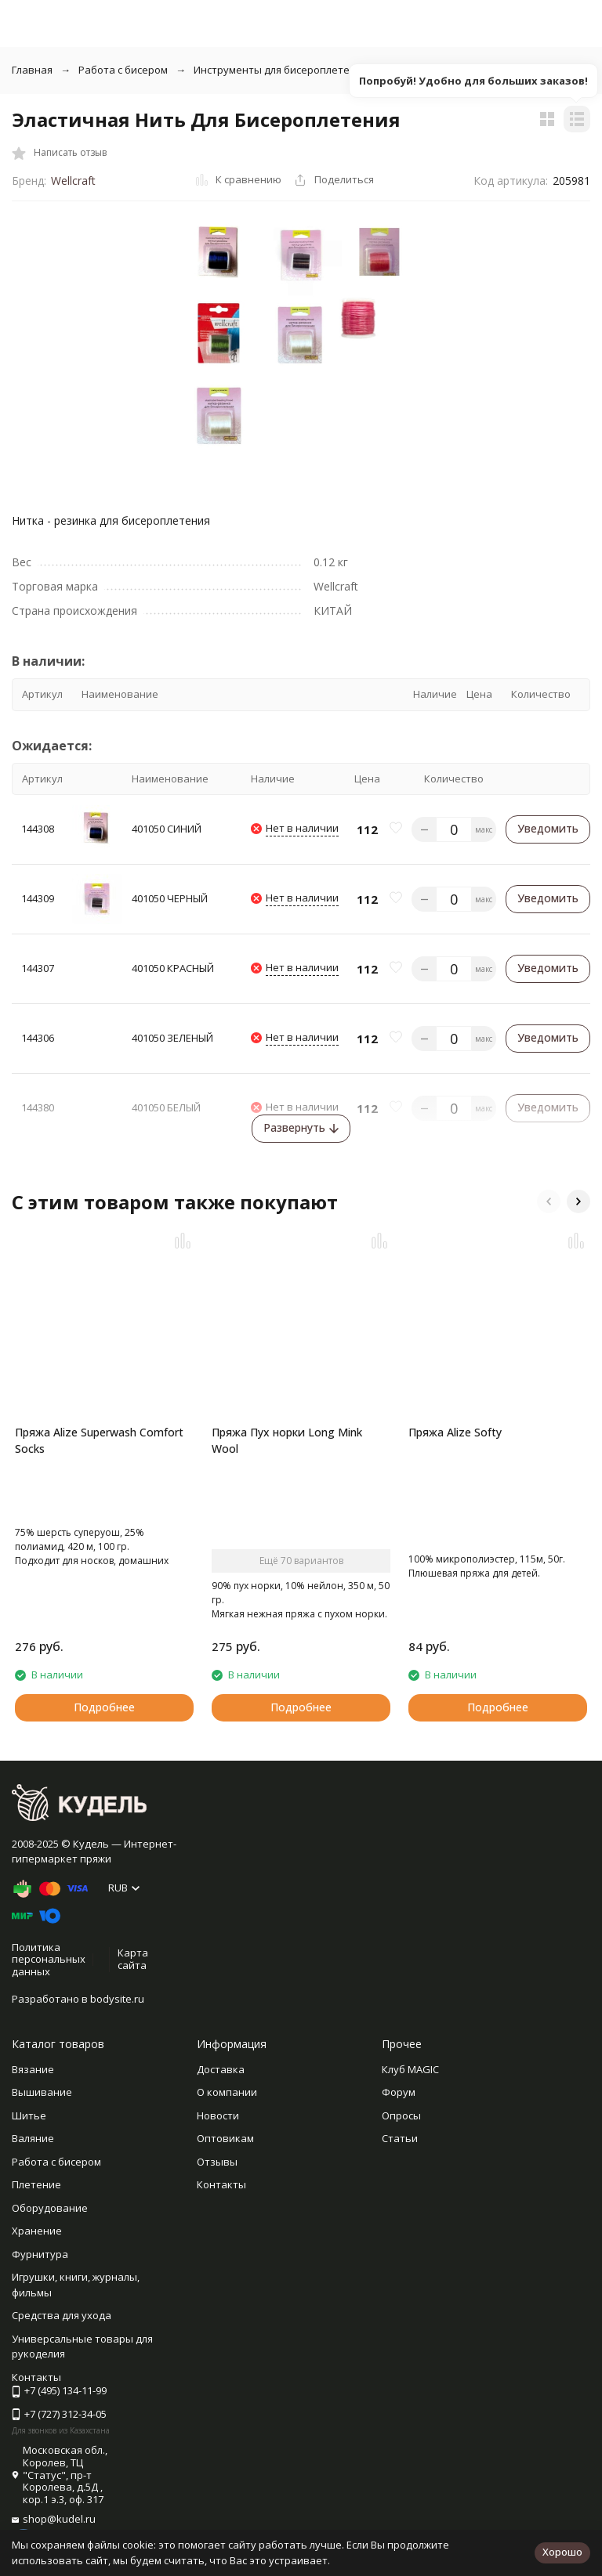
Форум (398, 2092)
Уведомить (547, 828)
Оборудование (50, 2208)
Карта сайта (133, 1959)
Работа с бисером (123, 70)
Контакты (221, 2184)
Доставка (221, 2069)
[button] (548, 1201)
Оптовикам (225, 2138)
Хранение (37, 2231)
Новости (218, 2115)
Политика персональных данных (48, 1959)
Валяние (33, 2138)
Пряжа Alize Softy (455, 1432)
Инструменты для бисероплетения (281, 70)
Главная (32, 70)
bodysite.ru (117, 1999)
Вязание (33, 2069)
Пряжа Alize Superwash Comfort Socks (99, 1440)
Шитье (29, 2115)
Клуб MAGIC (410, 2069)
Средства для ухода (61, 2315)
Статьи (400, 2138)
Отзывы (217, 2162)
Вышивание (42, 2092)
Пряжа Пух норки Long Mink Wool (287, 1440)
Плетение (36, 2184)
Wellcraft (73, 180)
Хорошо (562, 2552)
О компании (227, 2092)
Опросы (401, 2115)
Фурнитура (40, 2254)
